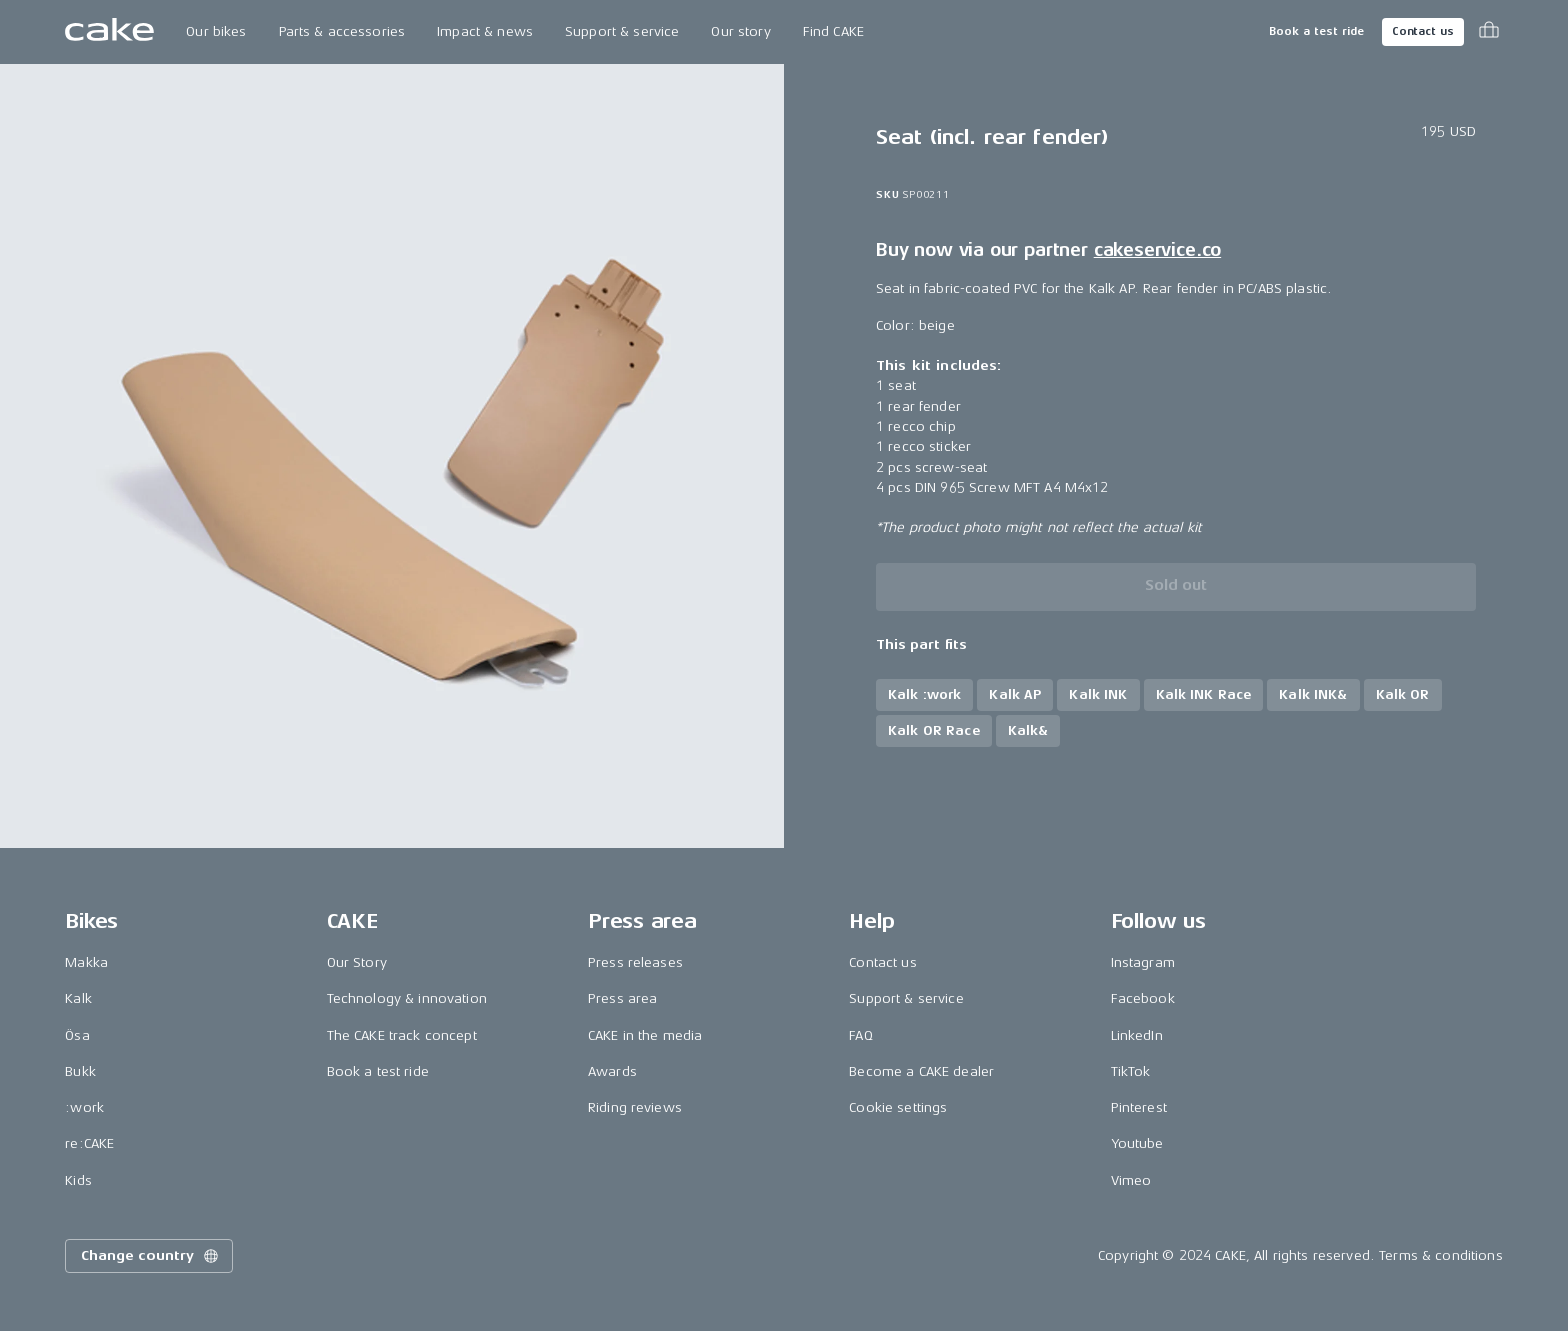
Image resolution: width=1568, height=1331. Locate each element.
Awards (612, 1071)
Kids (78, 1180)
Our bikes (216, 31)
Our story (740, 31)
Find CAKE (833, 31)
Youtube (1137, 1143)
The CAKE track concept (402, 1035)
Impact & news (485, 31)
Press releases (635, 962)
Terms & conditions (1441, 1255)
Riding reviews (635, 1107)
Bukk (80, 1071)
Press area (622, 998)
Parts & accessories (342, 31)
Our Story (357, 962)
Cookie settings (898, 1107)
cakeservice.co (1157, 250)
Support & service (622, 31)
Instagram (1143, 962)
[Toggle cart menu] (1489, 32)
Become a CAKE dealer (921, 1071)
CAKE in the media (645, 1035)
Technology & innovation (407, 998)
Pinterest (1139, 1107)
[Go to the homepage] (109, 32)
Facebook (1143, 998)
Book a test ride (1316, 31)
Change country (151, 1256)
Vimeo (1131, 1180)
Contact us (1423, 31)
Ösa (77, 1035)
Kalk (78, 998)
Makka (86, 962)
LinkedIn (1137, 1035)
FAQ (860, 1035)
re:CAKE (89, 1143)
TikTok (1131, 1071)
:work (84, 1107)
